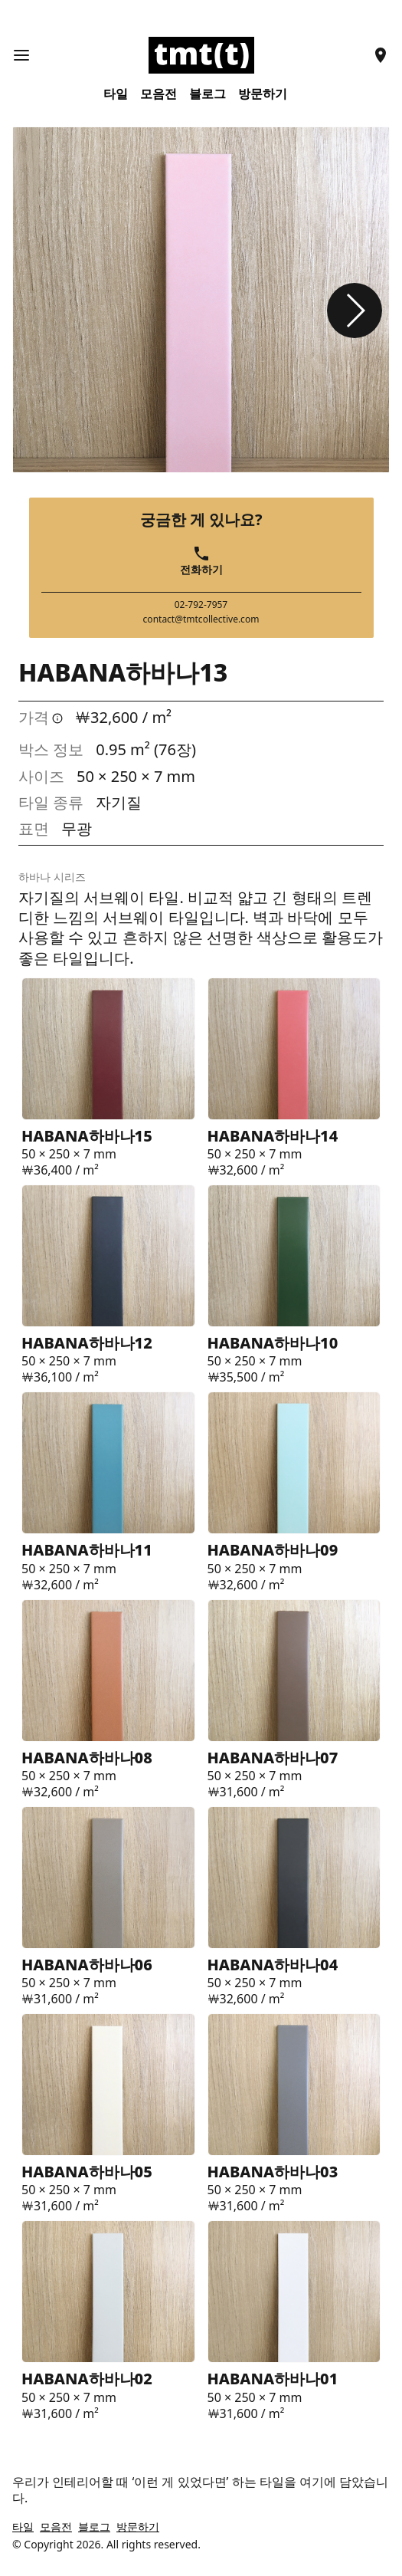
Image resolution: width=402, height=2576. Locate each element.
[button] (354, 310)
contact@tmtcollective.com (201, 619)
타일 (115, 94)
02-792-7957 (201, 605)
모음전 (158, 94)
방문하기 (262, 94)
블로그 (207, 94)
